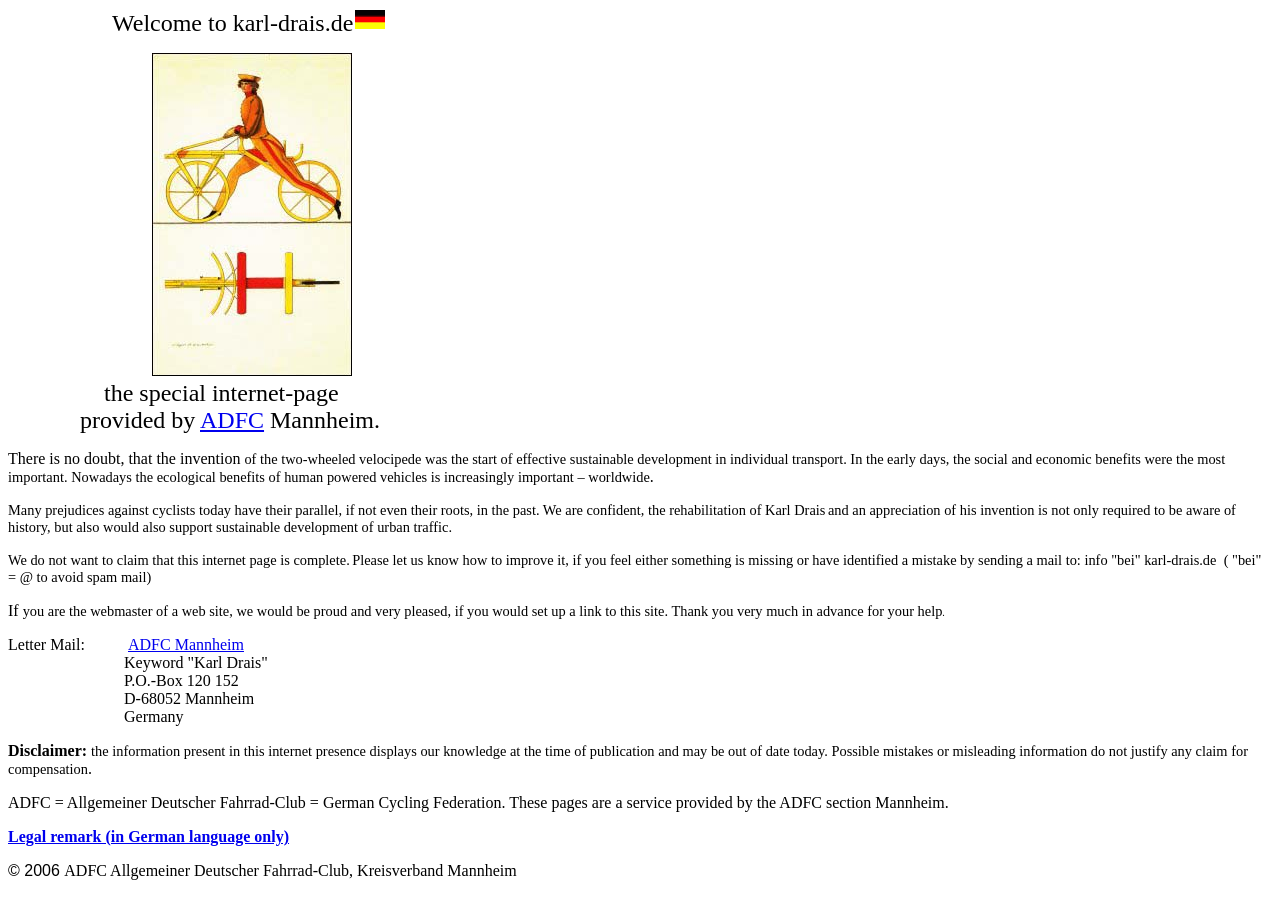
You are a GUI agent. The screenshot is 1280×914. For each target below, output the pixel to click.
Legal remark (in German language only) (148, 836)
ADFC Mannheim (186, 644)
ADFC (232, 420)
